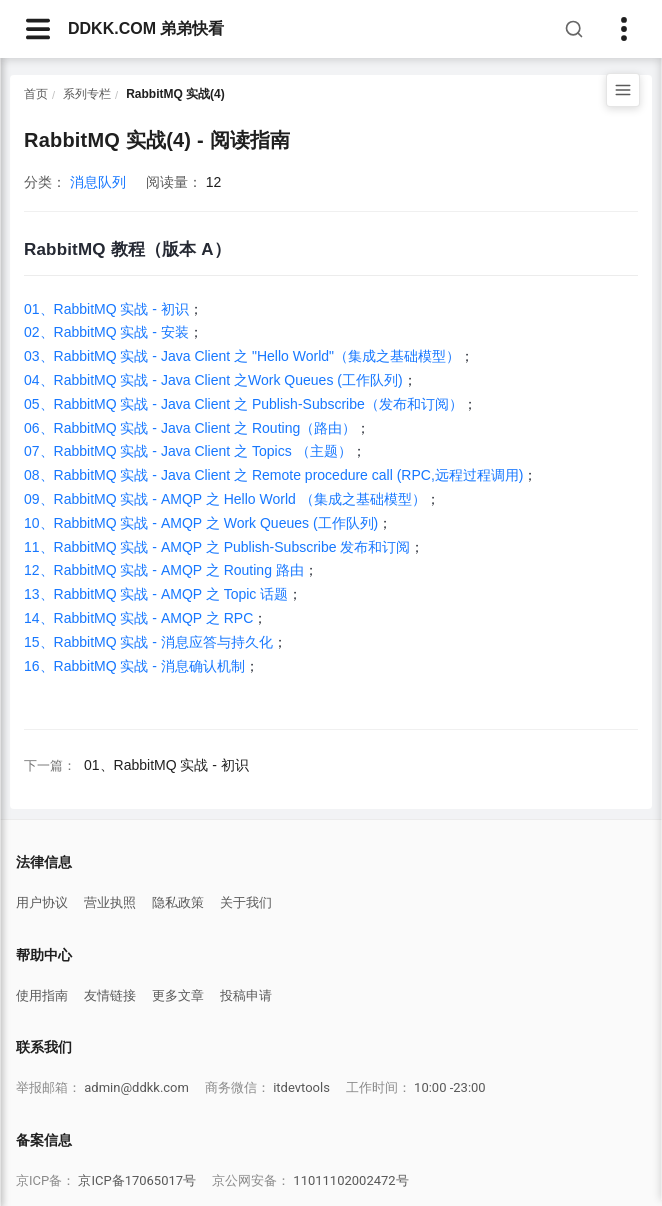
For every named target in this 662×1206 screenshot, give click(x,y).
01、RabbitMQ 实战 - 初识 (106, 309)
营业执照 (110, 902)
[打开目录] (623, 90)
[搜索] (574, 29)
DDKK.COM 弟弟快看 (146, 28)
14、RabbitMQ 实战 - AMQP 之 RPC (138, 618)
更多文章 (178, 995)
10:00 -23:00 (450, 1087)
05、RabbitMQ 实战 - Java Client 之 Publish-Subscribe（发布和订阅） (243, 404)
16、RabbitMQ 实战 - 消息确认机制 (134, 666)
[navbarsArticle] (38, 29)
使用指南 (42, 995)
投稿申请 (246, 995)
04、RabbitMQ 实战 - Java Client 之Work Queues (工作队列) (213, 380)
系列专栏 (87, 94)
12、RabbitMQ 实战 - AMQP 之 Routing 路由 (164, 570)
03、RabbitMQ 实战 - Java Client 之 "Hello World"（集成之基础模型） (242, 356)
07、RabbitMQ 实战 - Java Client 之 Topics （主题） (188, 451)
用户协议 (42, 902)
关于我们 (246, 902)
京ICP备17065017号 (137, 1180)
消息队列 (98, 182)
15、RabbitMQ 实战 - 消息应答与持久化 (148, 642)
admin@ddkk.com (136, 1087)
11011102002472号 (350, 1180)
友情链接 (110, 995)
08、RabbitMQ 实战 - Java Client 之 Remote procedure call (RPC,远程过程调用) (273, 475)
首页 (36, 94)
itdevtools (301, 1087)
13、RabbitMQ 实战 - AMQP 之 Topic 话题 (156, 594)
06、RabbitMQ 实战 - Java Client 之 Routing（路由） (190, 428)
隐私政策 (178, 902)
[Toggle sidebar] (624, 29)
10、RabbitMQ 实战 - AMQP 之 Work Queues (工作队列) (201, 523)
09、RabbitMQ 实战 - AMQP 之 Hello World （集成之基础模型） (225, 499)
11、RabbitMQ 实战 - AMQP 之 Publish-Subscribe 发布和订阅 (217, 547)
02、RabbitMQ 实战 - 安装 (106, 332)
